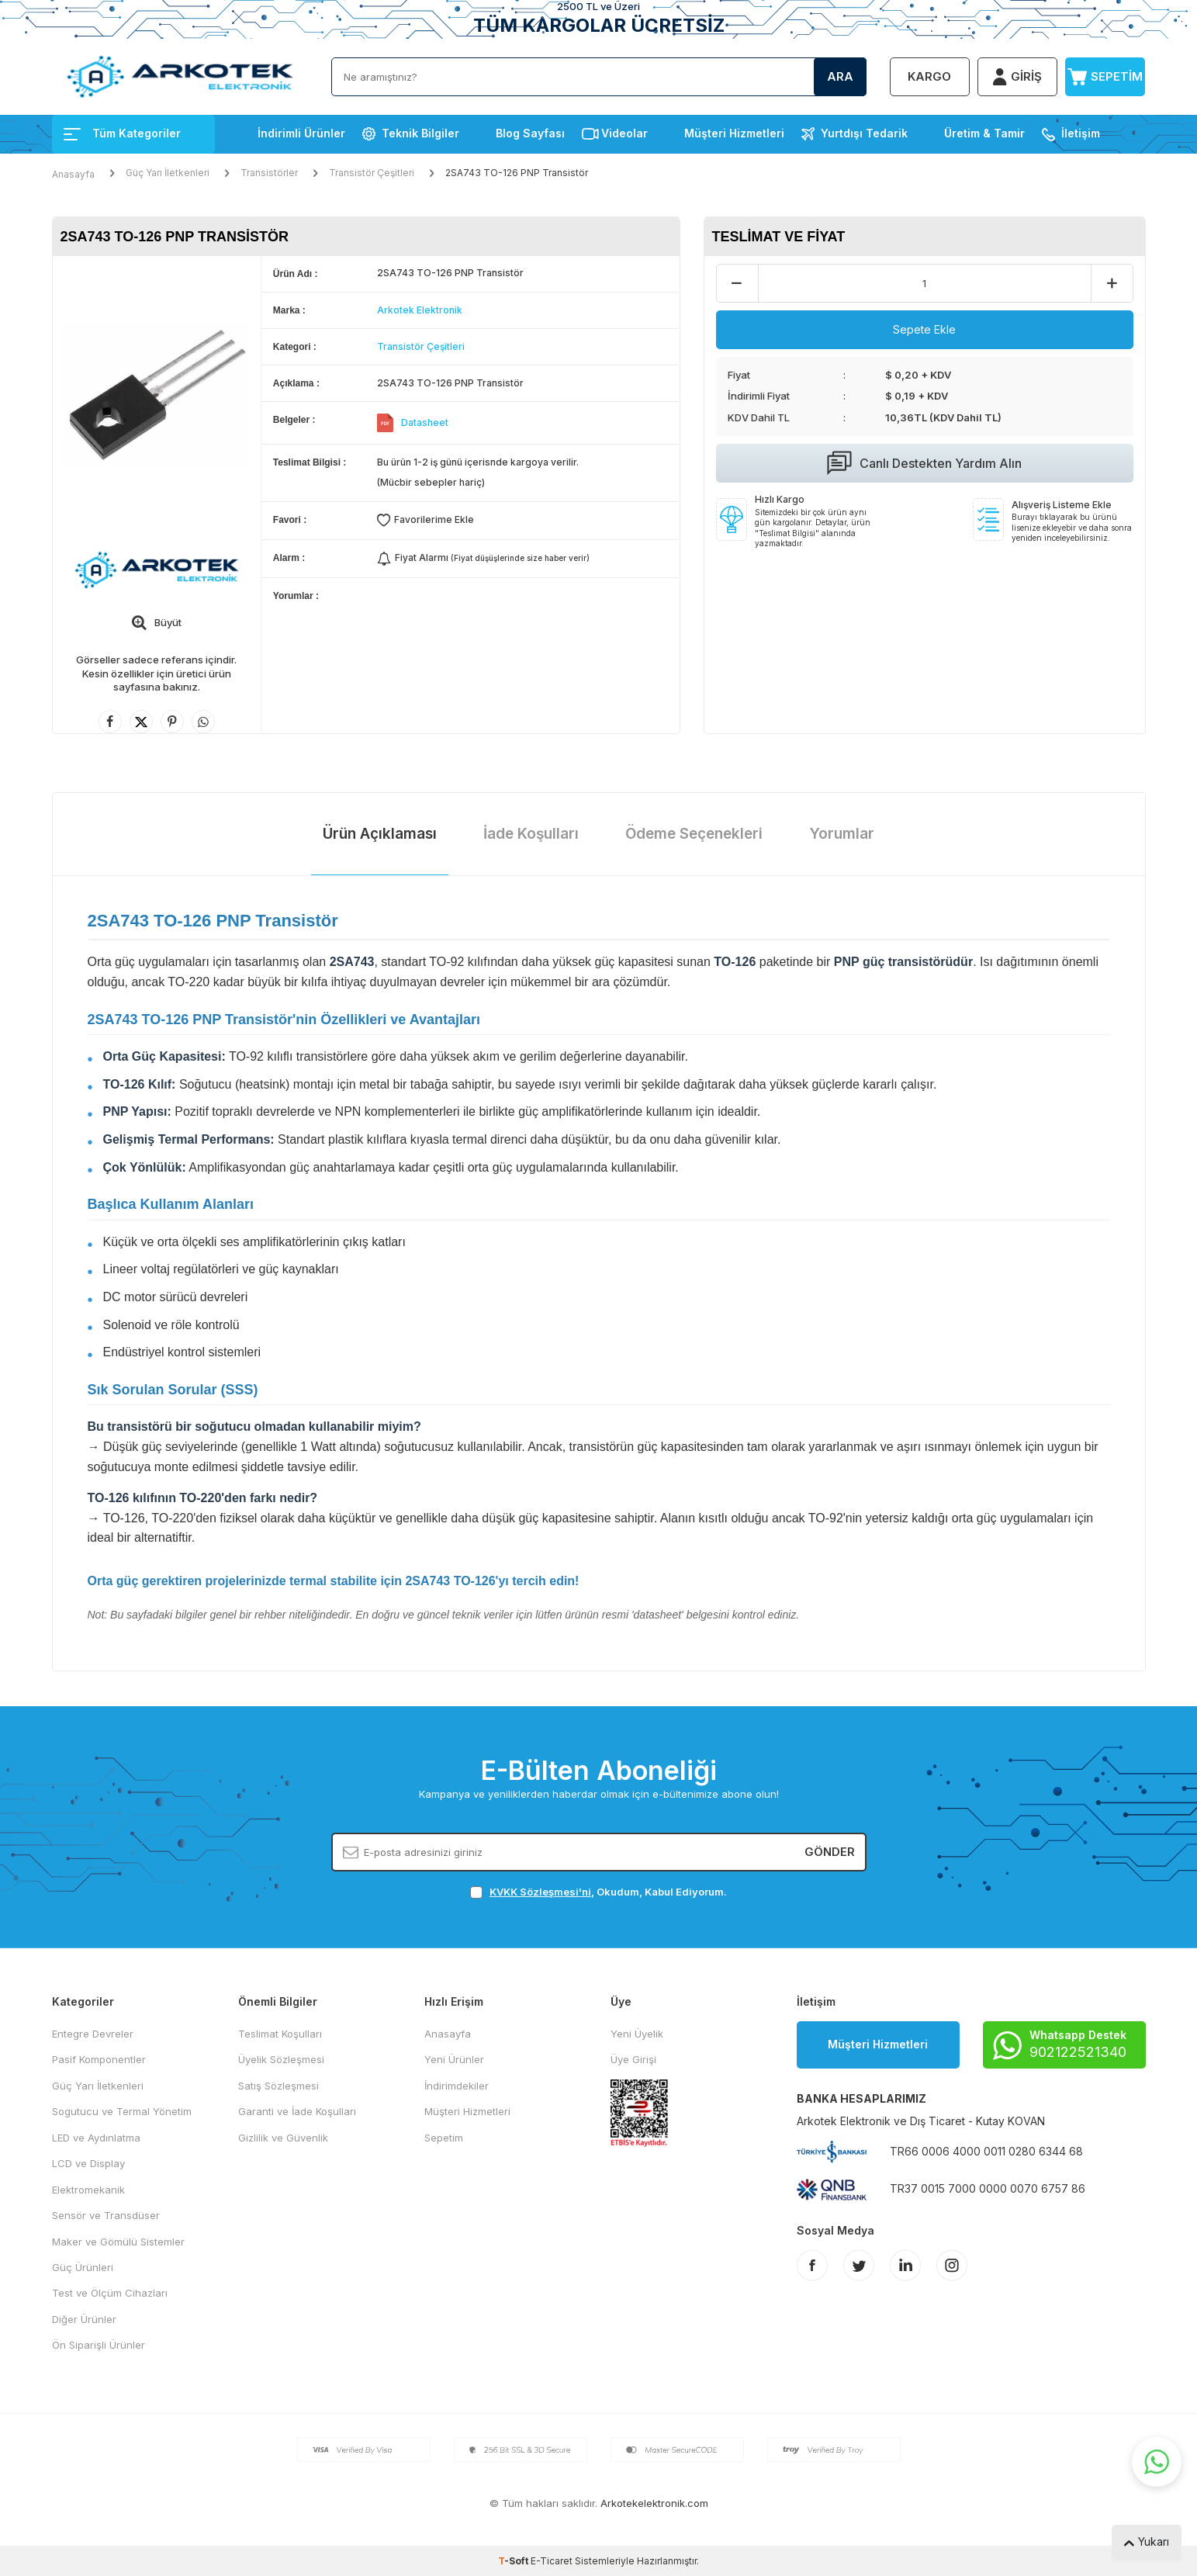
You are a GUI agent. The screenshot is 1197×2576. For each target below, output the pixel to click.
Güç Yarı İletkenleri (167, 172)
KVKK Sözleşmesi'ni (540, 1891)
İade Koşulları (531, 834)
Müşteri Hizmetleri (734, 133)
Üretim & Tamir (984, 133)
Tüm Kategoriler (122, 133)
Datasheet (424, 422)
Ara (840, 76)
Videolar (624, 133)
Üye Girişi (633, 2059)
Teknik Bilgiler (420, 133)
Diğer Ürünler (84, 2319)
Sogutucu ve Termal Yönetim (122, 2111)
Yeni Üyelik (637, 2033)
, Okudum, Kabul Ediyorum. (598, 1892)
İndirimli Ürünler (301, 133)
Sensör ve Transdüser (106, 2215)
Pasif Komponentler (99, 2059)
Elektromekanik (88, 2189)
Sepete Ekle (924, 329)
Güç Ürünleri (82, 2267)
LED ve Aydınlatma (96, 2137)
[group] (156, 394)
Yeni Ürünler (454, 2059)
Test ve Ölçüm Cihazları (110, 2293)
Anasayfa (73, 174)
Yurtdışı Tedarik (864, 133)
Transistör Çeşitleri (371, 172)
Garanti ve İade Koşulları (297, 2111)
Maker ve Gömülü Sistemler (118, 2241)
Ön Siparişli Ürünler (98, 2345)
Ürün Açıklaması (380, 834)
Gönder (829, 1851)
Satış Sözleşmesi (278, 2085)
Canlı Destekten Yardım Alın (924, 463)
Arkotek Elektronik (419, 310)
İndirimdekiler (456, 2085)
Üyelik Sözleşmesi (281, 2059)
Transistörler (269, 172)
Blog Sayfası (530, 133)
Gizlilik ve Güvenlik (283, 2137)
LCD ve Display (88, 2163)
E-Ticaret (552, 2561)
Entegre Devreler (92, 2033)
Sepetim (443, 2137)
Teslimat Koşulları (280, 2033)
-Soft (514, 2561)
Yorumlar (841, 834)
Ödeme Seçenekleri (694, 834)
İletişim (1080, 133)
